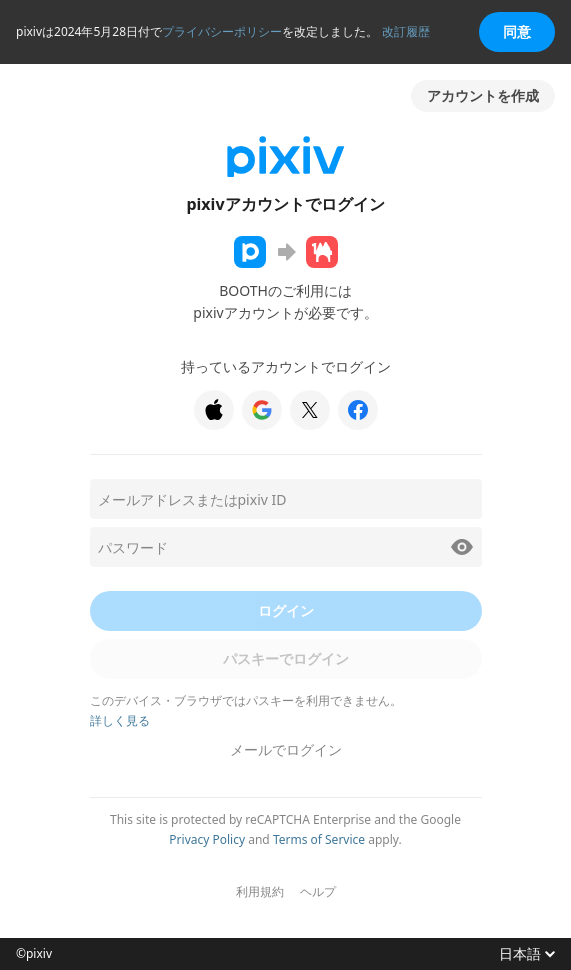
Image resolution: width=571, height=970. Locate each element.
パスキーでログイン (286, 658)
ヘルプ (318, 892)
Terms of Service (319, 839)
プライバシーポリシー (222, 31)
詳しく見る (120, 720)
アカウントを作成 (483, 95)
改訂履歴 (406, 31)
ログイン (286, 610)
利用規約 (260, 892)
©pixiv (34, 954)
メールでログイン (286, 749)
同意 (517, 31)
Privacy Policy (207, 839)
